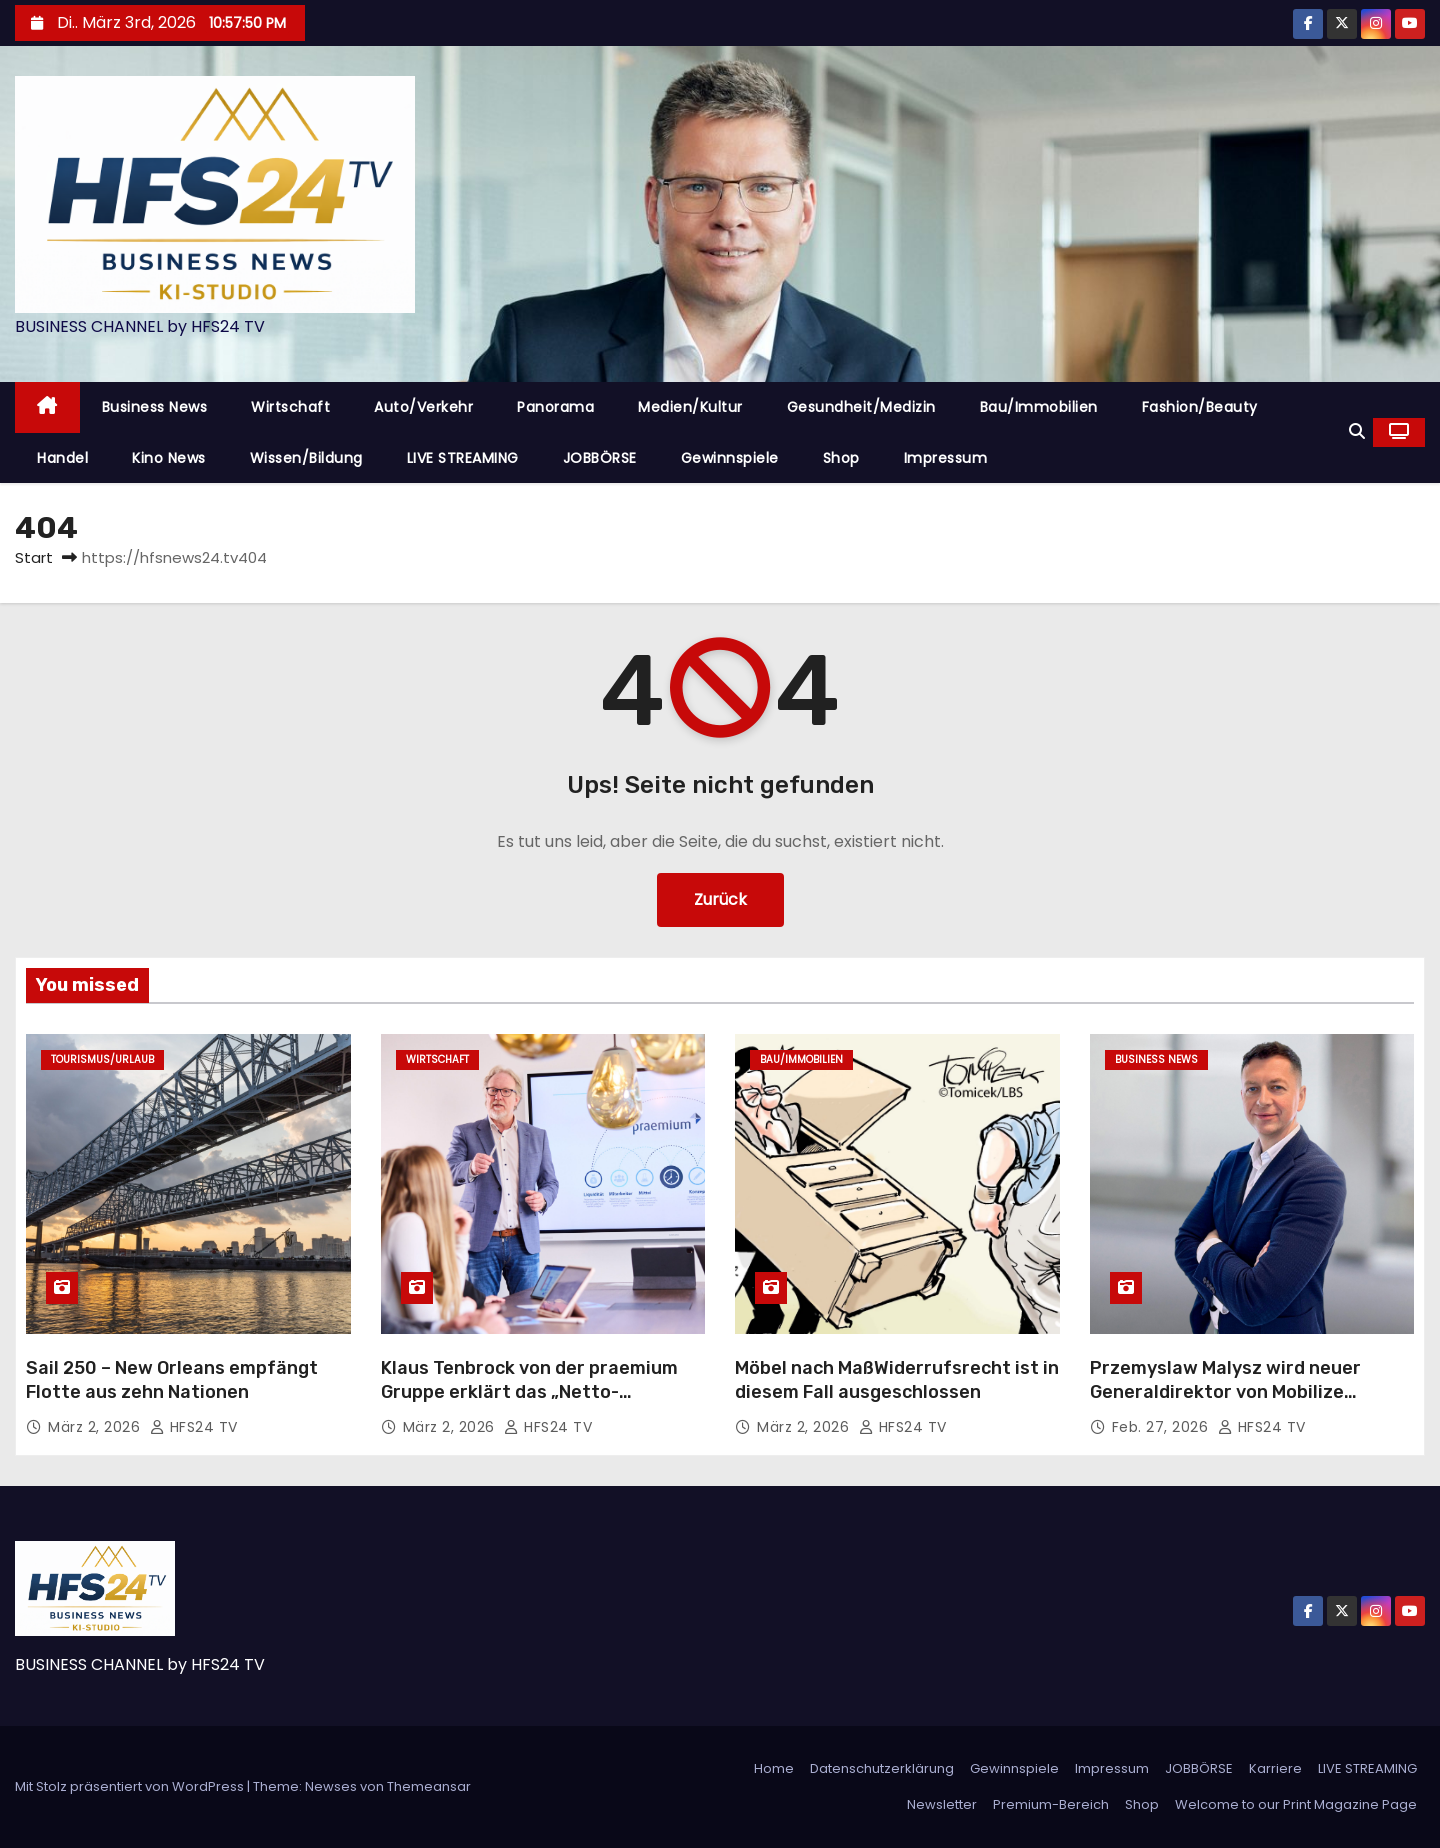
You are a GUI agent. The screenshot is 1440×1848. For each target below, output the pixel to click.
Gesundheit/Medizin (861, 407)
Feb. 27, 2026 (1162, 1427)
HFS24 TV (194, 1427)
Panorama (555, 407)
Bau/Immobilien (1039, 407)
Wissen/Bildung (306, 458)
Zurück (720, 899)
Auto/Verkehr (423, 407)
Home (774, 1768)
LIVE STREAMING (463, 458)
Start (34, 557)
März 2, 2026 (96, 1427)
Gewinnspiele (730, 458)
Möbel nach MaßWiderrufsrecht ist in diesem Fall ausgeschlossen (897, 1380)
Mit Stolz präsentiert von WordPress (131, 1786)
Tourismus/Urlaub (102, 1059)
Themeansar (429, 1786)
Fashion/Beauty (1200, 407)
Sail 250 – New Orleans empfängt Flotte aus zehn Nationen (172, 1380)
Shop (841, 458)
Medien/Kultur (690, 407)
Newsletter (942, 1804)
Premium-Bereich (1051, 1804)
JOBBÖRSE (600, 458)
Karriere (1275, 1768)
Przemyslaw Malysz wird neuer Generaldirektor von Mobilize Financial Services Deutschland (1228, 1392)
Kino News (169, 458)
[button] (1357, 431)
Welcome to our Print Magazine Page (1296, 1804)
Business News (155, 407)
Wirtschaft (290, 407)
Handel (62, 458)
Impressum (946, 458)
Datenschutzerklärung (882, 1768)
